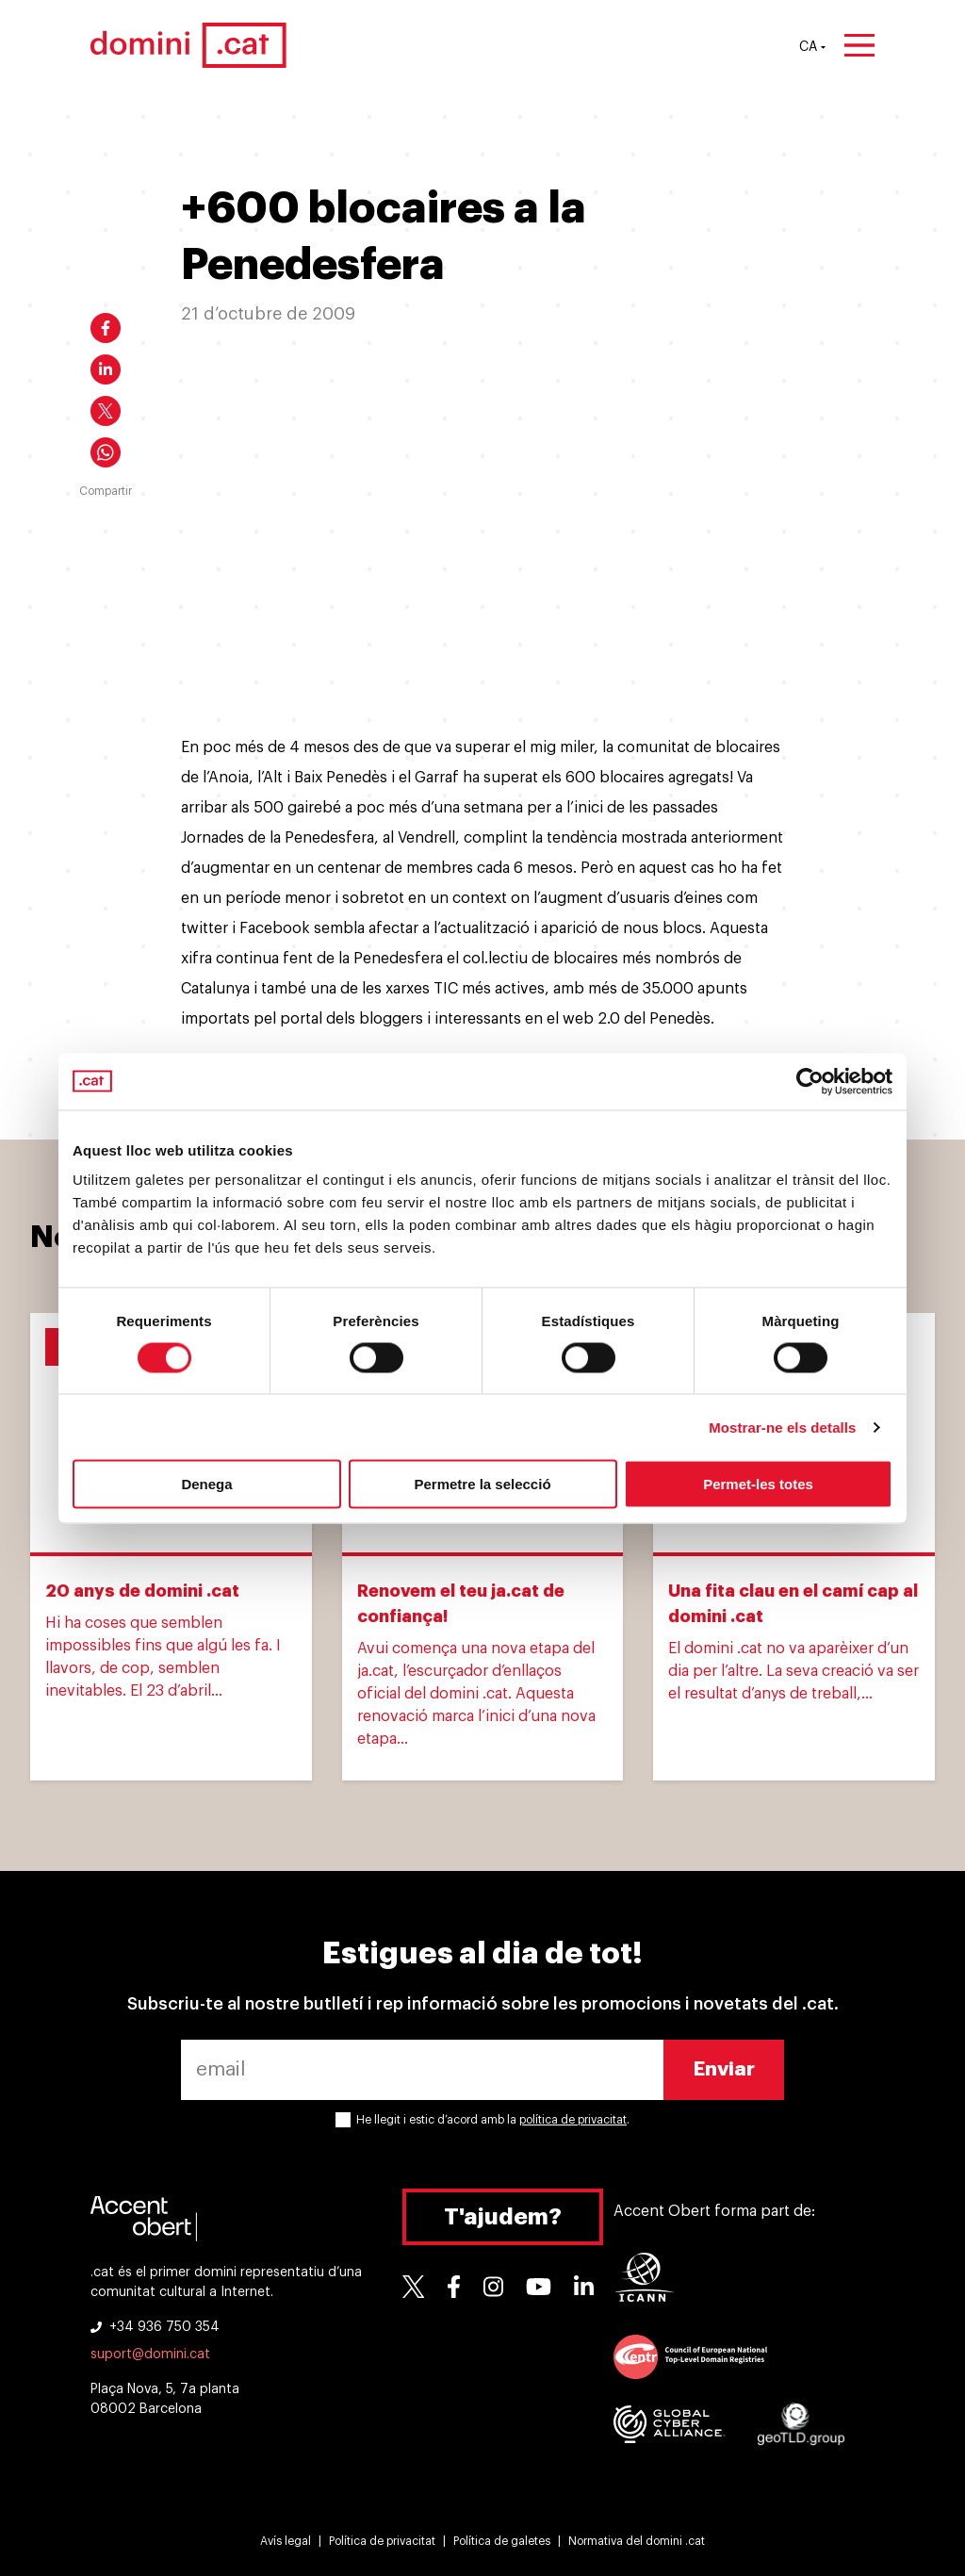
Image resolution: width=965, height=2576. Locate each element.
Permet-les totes (758, 1484)
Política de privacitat (382, 2541)
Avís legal (285, 2541)
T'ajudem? (503, 2217)
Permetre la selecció (482, 1484)
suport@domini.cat (150, 2354)
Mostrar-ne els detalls (782, 1427)
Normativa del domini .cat (636, 2541)
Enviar (724, 2069)
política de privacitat (573, 2119)
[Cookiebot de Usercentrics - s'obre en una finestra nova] (810, 1081)
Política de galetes (501, 2541)
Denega (206, 1484)
